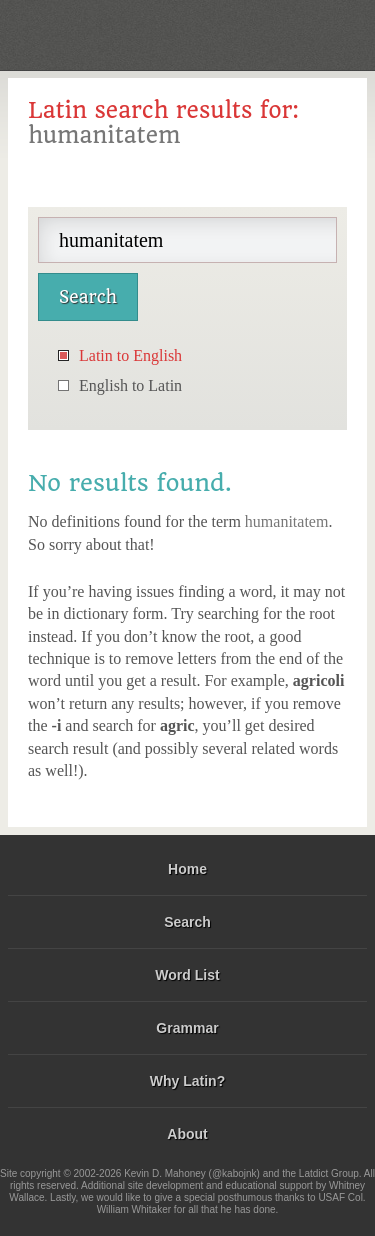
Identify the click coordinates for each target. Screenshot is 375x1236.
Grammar (187, 1028)
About (187, 1134)
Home (187, 869)
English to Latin (130, 385)
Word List (187, 975)
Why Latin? (187, 1081)
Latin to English (130, 355)
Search (187, 922)
